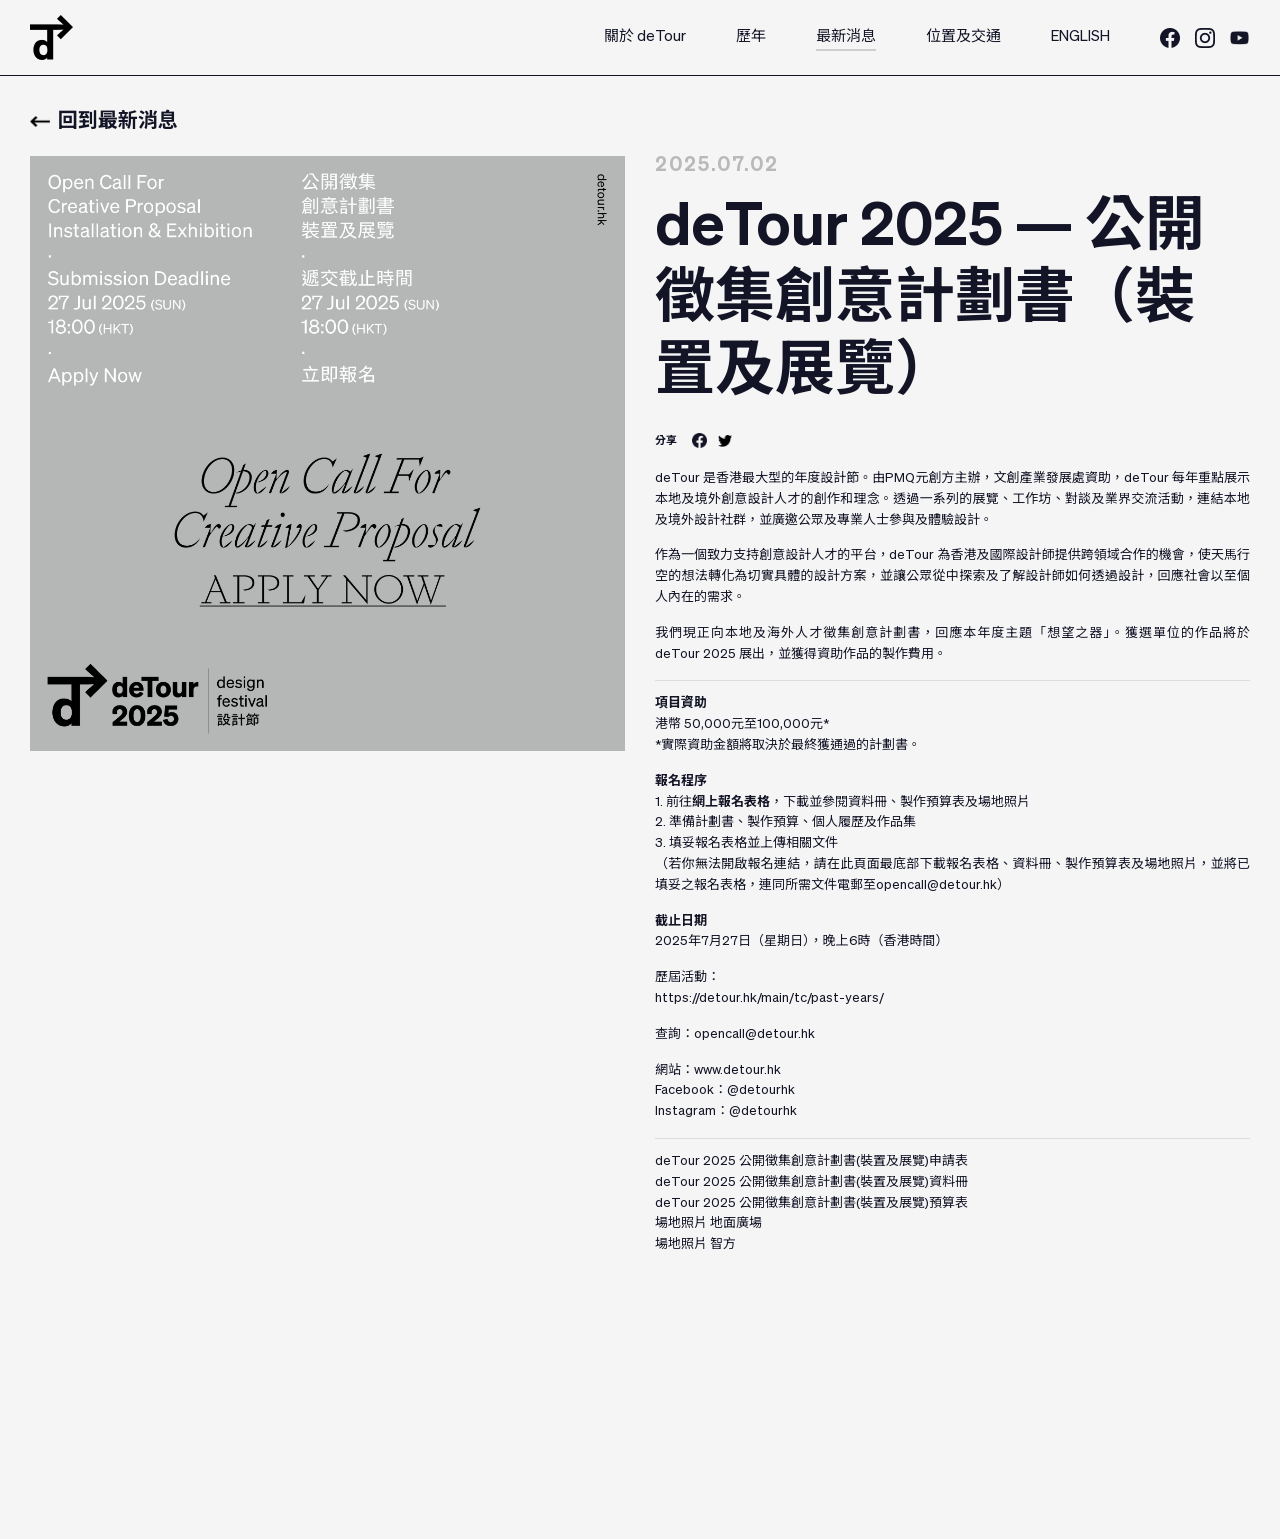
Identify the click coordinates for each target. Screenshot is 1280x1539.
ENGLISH (1080, 36)
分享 (666, 440)
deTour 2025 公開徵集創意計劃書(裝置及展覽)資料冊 (811, 1182)
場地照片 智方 (695, 1244)
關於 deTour (645, 36)
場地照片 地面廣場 (708, 1223)
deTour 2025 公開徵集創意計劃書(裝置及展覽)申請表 (811, 1161)
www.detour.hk (737, 1070)
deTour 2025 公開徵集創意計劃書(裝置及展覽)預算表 (811, 1203)
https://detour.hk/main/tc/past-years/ (769, 998)
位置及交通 (963, 36)
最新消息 (846, 36)
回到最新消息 (104, 121)
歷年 (751, 36)
